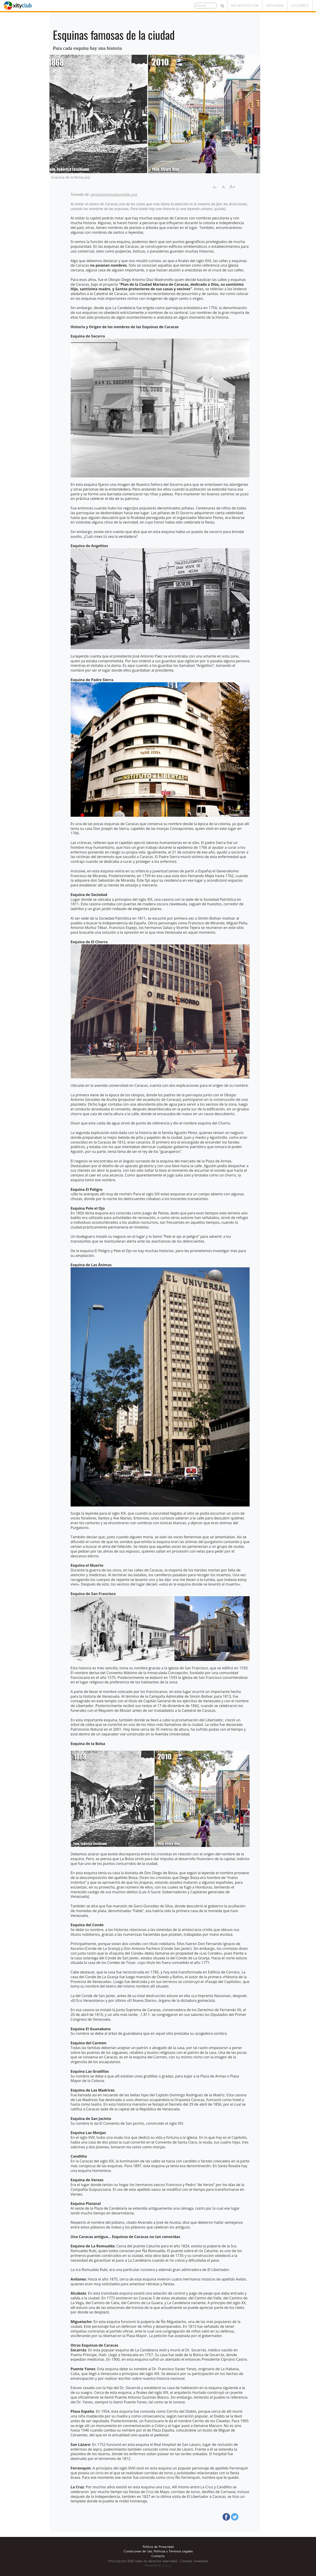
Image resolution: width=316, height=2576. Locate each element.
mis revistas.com (244, 5)
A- (215, 187)
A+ (233, 187)
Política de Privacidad (158, 2547)
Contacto (158, 2556)
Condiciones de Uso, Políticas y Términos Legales (158, 2551)
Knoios (166, 2565)
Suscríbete (300, 5)
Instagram (275, 5)
